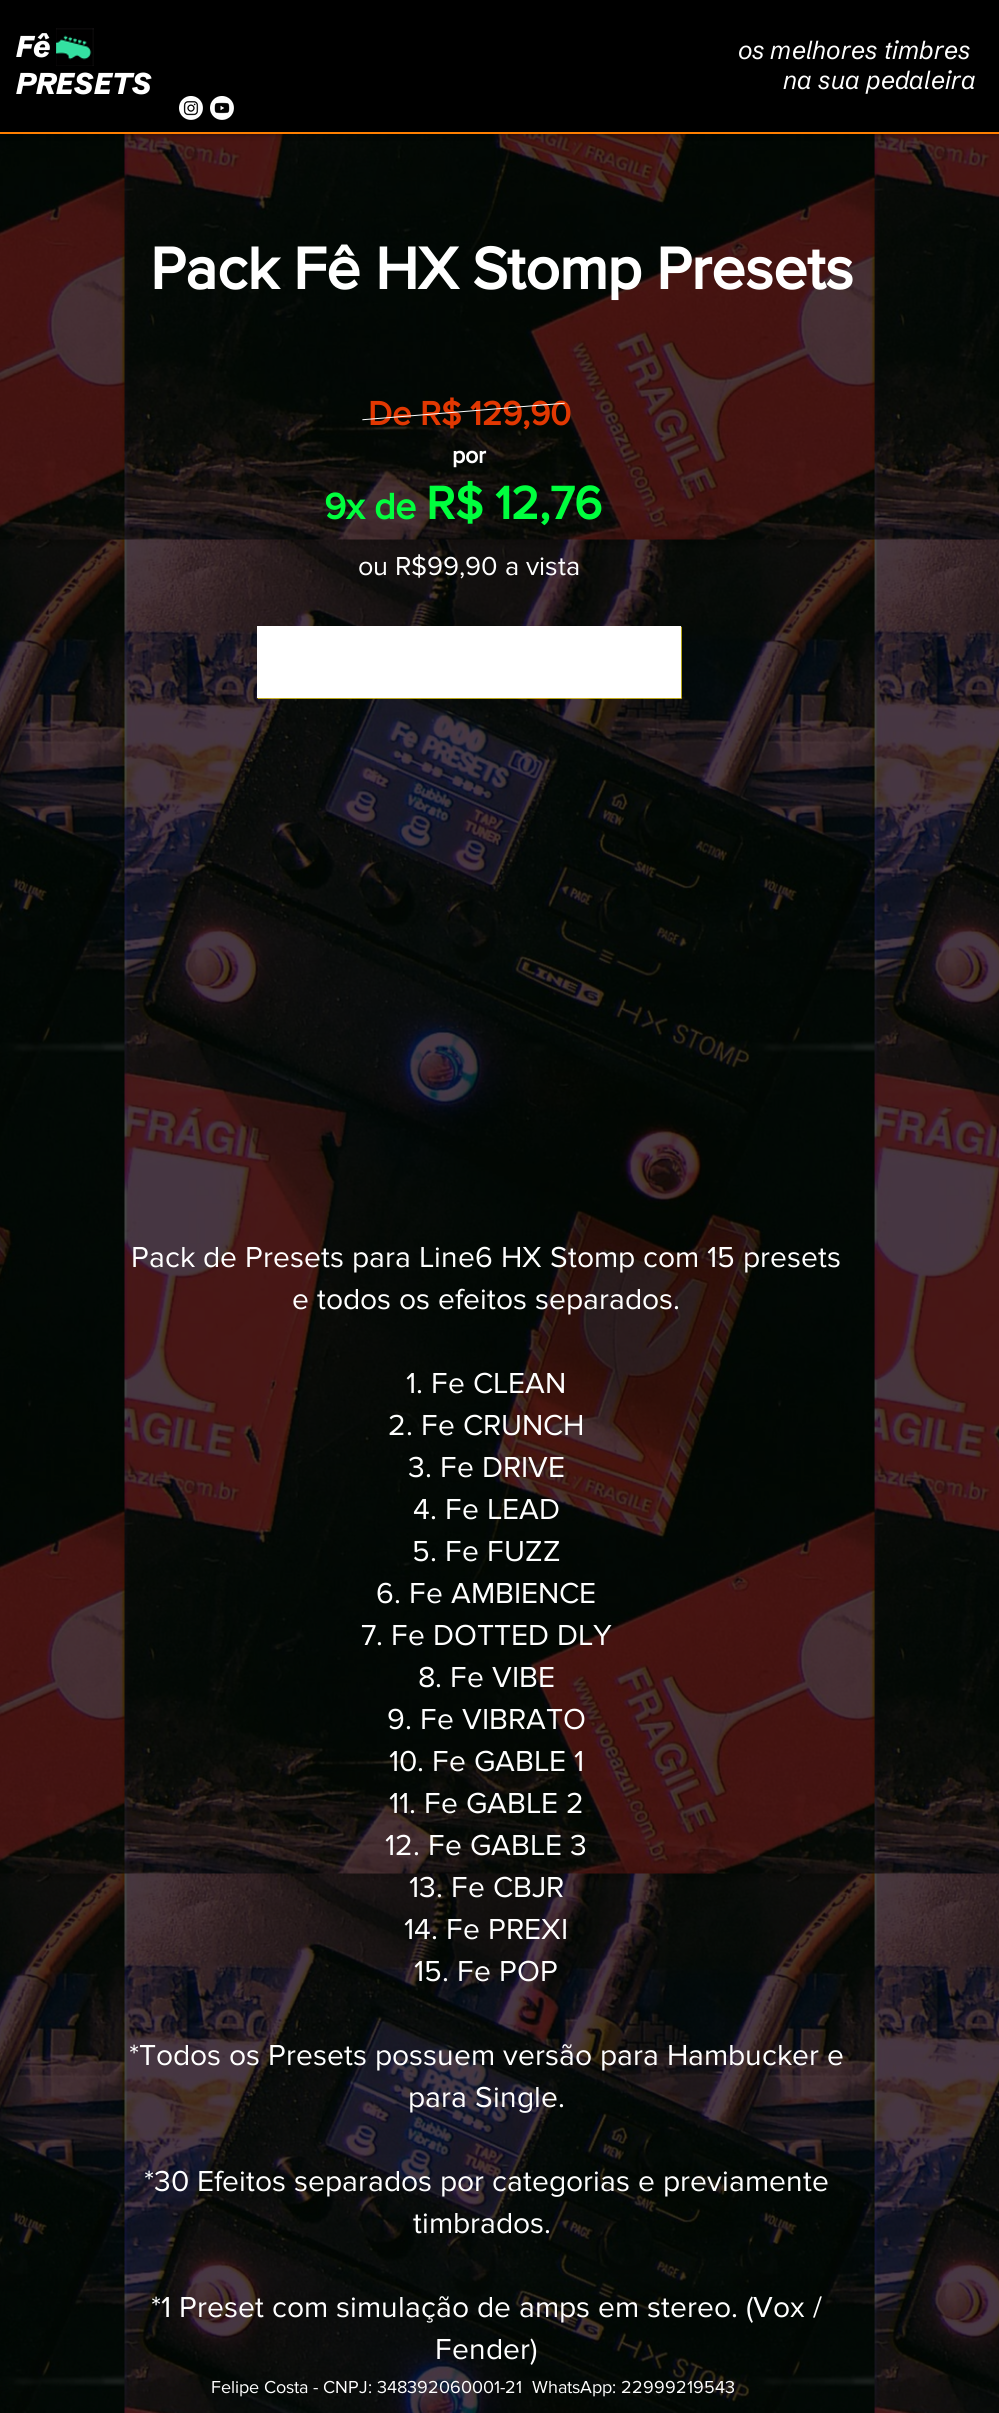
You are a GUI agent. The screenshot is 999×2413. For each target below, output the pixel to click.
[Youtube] (222, 108)
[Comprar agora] (469, 662)
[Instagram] (191, 108)
